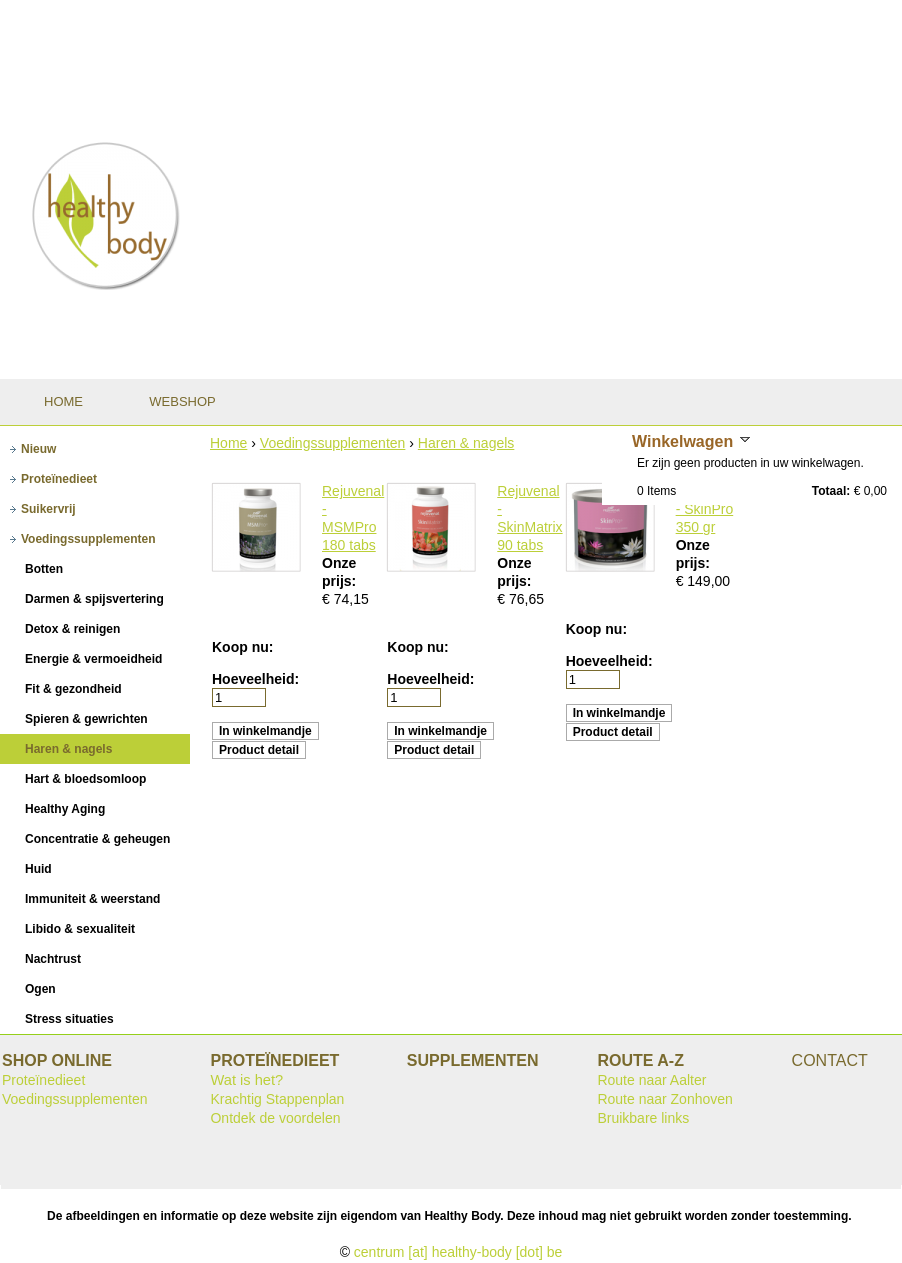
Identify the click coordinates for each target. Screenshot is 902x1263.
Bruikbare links (643, 1118)
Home (228, 443)
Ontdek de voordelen (275, 1118)
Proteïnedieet (43, 1080)
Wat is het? (246, 1080)
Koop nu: (242, 647)
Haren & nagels (466, 443)
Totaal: (831, 491)
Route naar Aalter (651, 1080)
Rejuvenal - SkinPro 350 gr (707, 509)
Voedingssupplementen (333, 443)
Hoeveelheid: (255, 679)
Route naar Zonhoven (664, 1099)
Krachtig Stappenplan (277, 1099)
